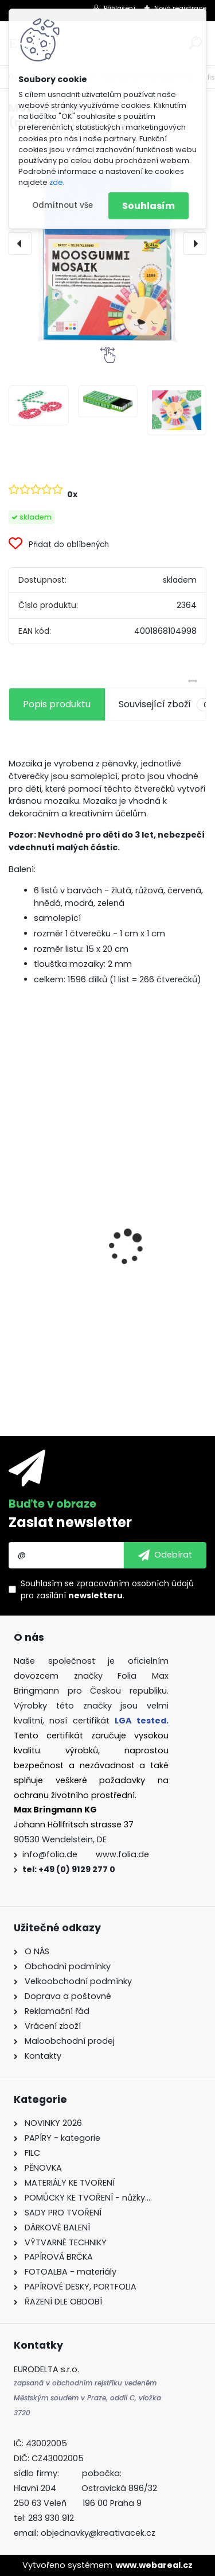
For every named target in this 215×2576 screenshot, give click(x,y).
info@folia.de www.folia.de (85, 1854)
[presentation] (20, 243)
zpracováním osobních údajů (135, 1583)
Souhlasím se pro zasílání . (107, 1589)
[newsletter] (165, 1555)
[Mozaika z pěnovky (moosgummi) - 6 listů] (107, 243)
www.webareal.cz (154, 2565)
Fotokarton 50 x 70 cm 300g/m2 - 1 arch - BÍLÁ (107, 1242)
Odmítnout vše (62, 205)
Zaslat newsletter (70, 1522)
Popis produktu (57, 704)
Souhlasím (148, 205)
